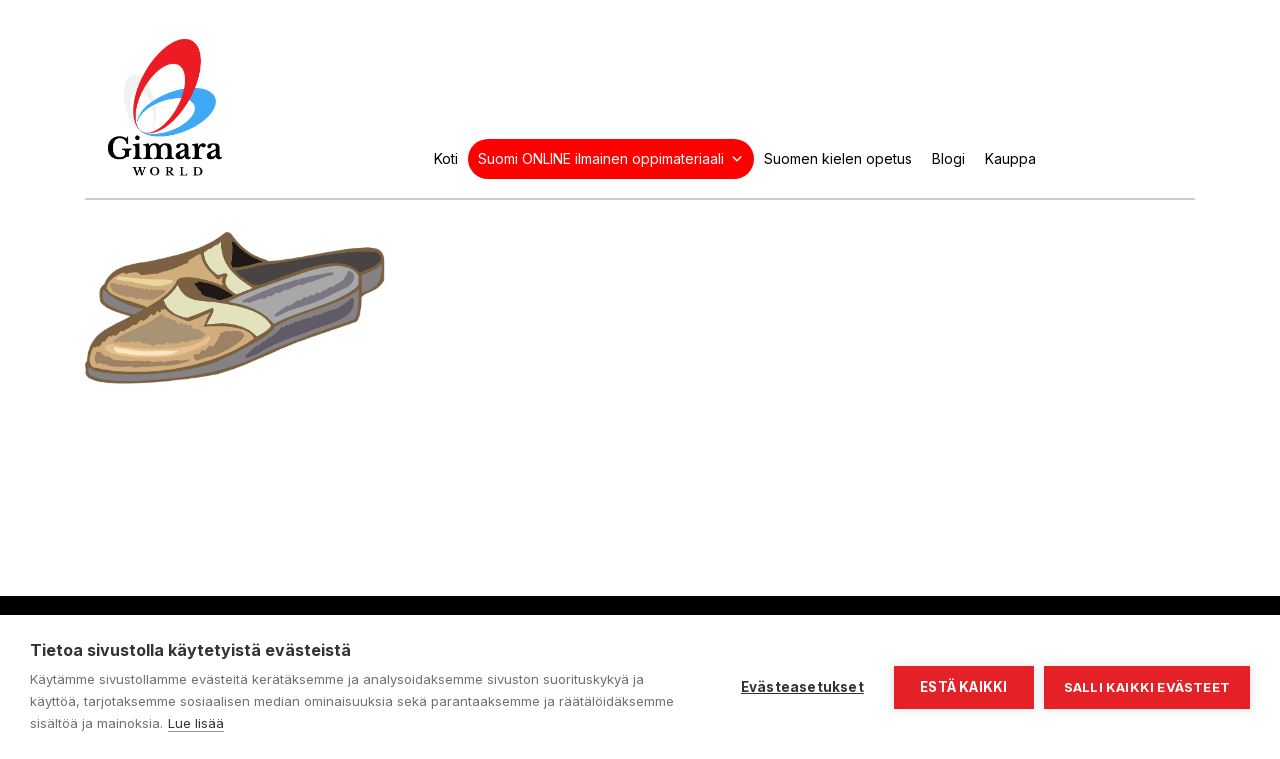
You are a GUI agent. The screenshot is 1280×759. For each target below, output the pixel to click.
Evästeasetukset (802, 687)
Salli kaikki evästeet (1147, 687)
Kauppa (1010, 158)
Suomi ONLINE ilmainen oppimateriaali (611, 159)
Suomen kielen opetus (838, 158)
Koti (446, 158)
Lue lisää (196, 723)
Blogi (948, 158)
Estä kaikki (963, 687)
